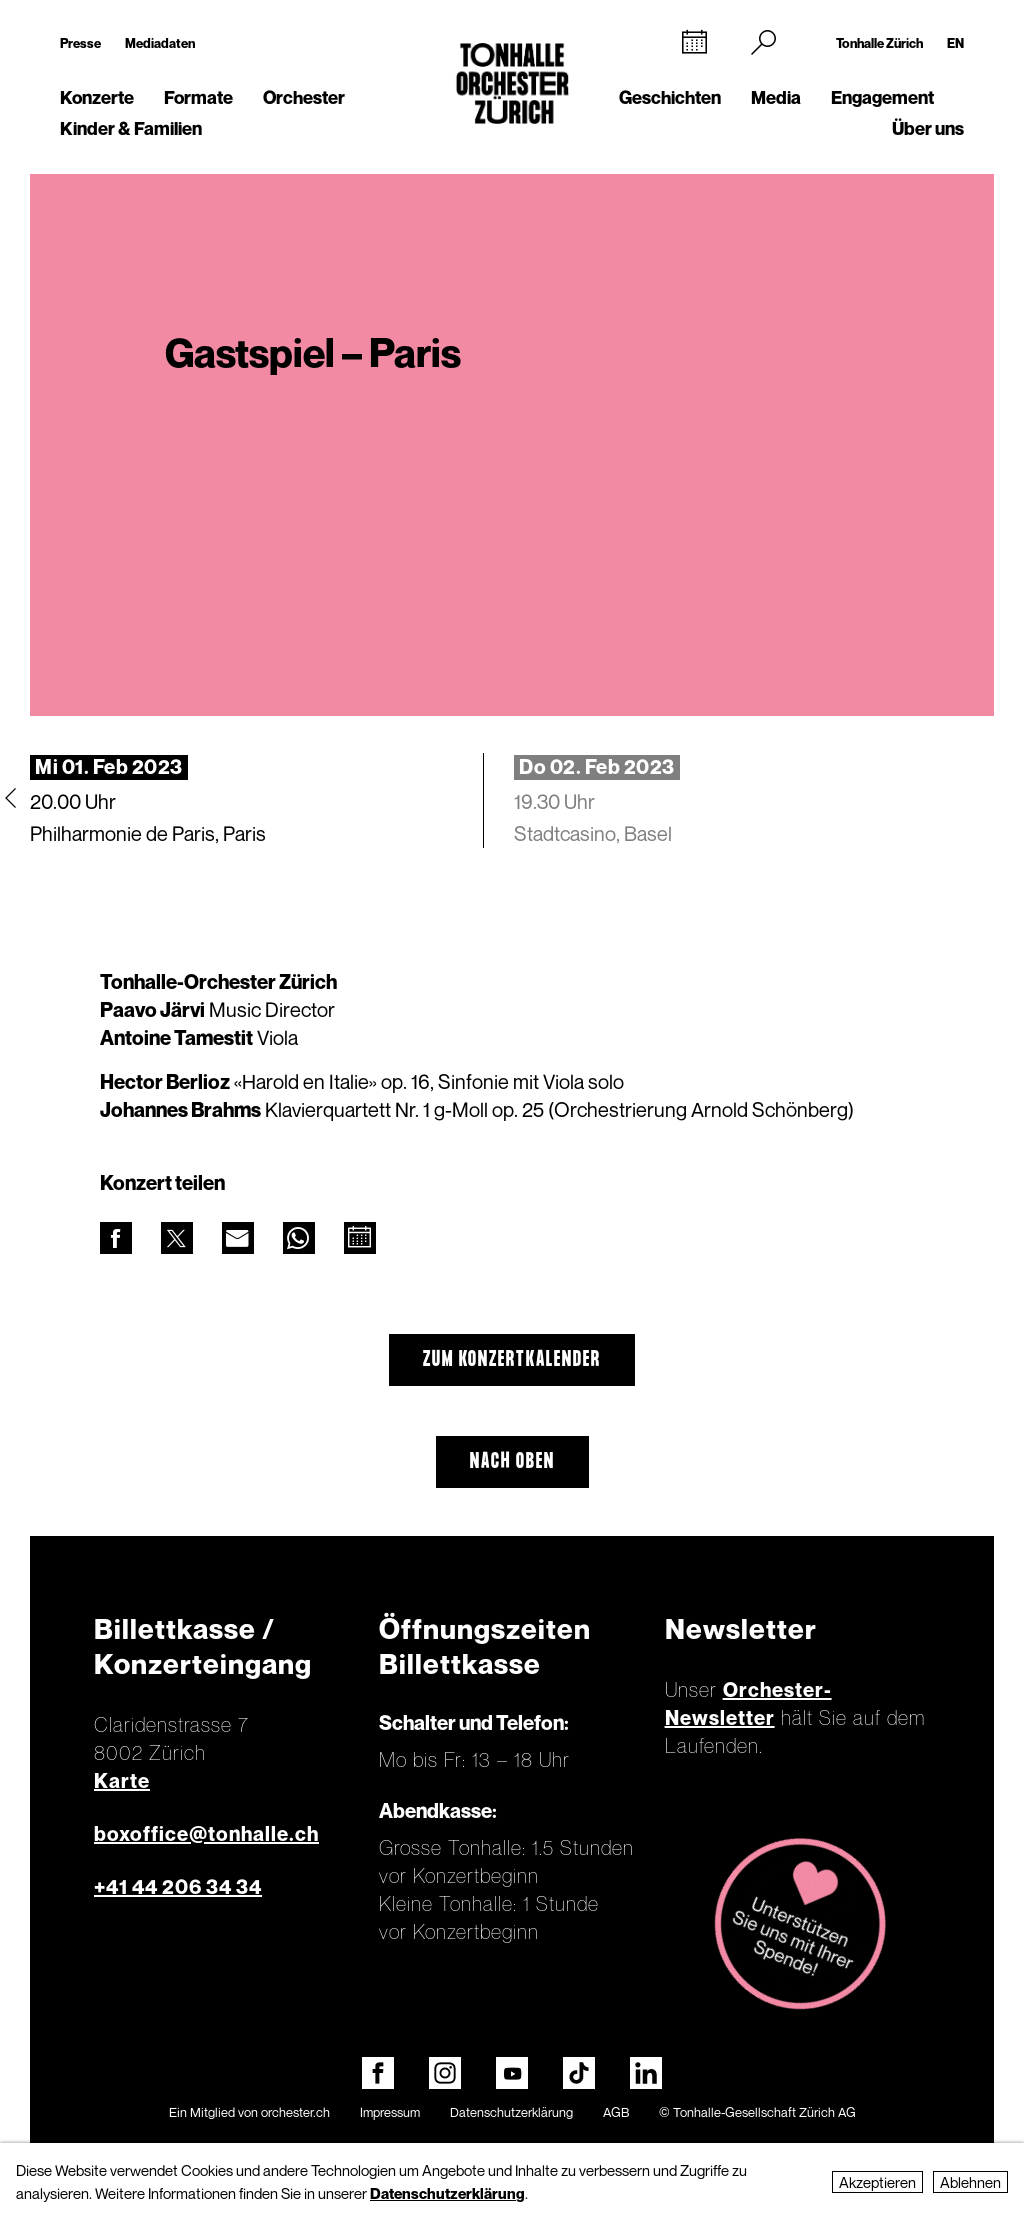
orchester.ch (295, 2112)
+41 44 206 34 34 (178, 1887)
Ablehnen (970, 2182)
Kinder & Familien (131, 128)
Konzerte (97, 97)
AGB (616, 2112)
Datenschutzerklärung (511, 2112)
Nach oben (512, 1462)
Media (776, 97)
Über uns (928, 128)
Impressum (390, 2112)
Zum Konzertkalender (512, 1360)
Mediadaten (160, 43)
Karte (122, 1781)
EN (955, 43)
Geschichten (670, 97)
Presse (80, 43)
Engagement (882, 97)
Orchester (304, 97)
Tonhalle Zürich (879, 43)
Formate (198, 97)
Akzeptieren (877, 2182)
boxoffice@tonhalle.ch (206, 1834)
